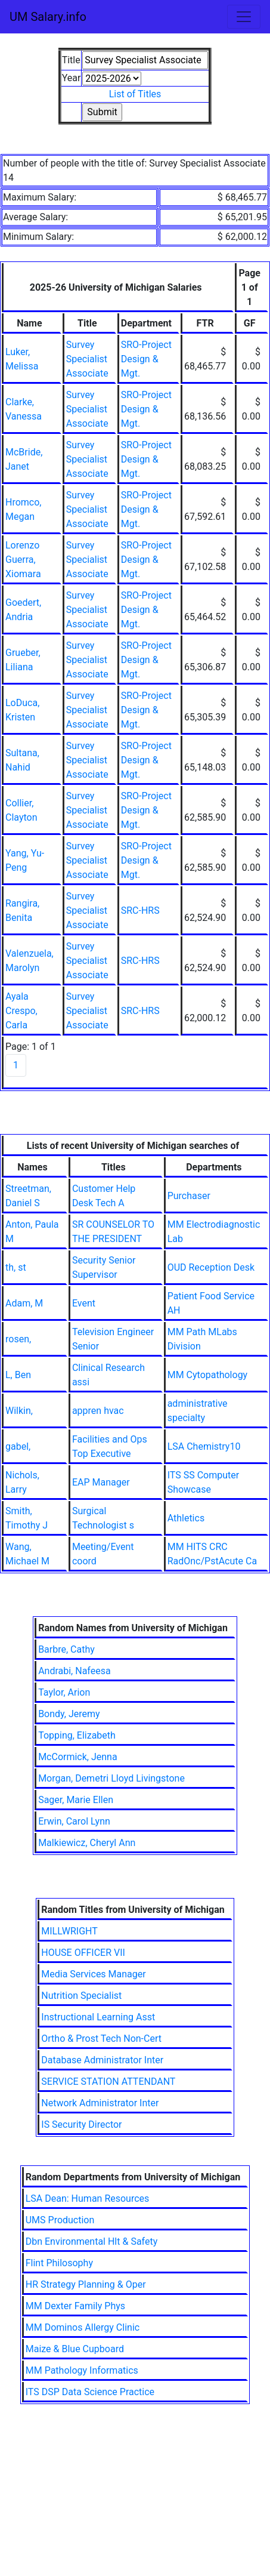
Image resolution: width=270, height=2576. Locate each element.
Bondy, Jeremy (69, 1714)
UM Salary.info (48, 17)
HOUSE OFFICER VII (83, 1952)
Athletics (185, 1518)
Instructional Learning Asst (98, 2017)
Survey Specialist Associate (87, 359)
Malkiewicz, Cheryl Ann (86, 1842)
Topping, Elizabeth (77, 1735)
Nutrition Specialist (81, 1995)
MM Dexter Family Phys (75, 2306)
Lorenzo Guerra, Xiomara (23, 560)
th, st (15, 1267)
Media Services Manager (93, 1974)
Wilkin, (19, 1410)
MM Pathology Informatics (82, 2370)
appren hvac (98, 1410)
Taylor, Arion (64, 1692)
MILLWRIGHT (69, 1931)
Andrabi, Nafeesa (74, 1671)
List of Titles (135, 94)
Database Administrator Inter (102, 2060)
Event (83, 1303)
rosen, (18, 1339)
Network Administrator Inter (100, 2103)
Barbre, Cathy (66, 1649)
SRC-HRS (140, 910)
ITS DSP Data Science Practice (90, 2392)
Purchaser (188, 1195)
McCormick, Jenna (77, 1756)
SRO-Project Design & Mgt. (146, 359)
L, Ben (18, 1375)
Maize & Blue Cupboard (75, 2349)
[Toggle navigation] (243, 17)
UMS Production (60, 2220)
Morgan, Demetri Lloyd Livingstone (111, 1778)
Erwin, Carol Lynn (74, 1821)
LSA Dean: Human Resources (88, 2198)
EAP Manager (101, 1482)
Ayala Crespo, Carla (21, 1011)
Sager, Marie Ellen (75, 1799)
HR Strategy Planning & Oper (86, 2284)
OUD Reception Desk (211, 1267)
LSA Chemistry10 (204, 1446)
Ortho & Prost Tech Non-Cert (101, 2038)
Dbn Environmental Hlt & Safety (92, 2241)
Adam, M (24, 1303)
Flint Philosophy (59, 2263)
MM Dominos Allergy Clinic (82, 2327)
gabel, (17, 1446)
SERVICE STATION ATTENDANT (108, 2081)
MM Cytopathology (207, 1375)
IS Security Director (81, 2124)
